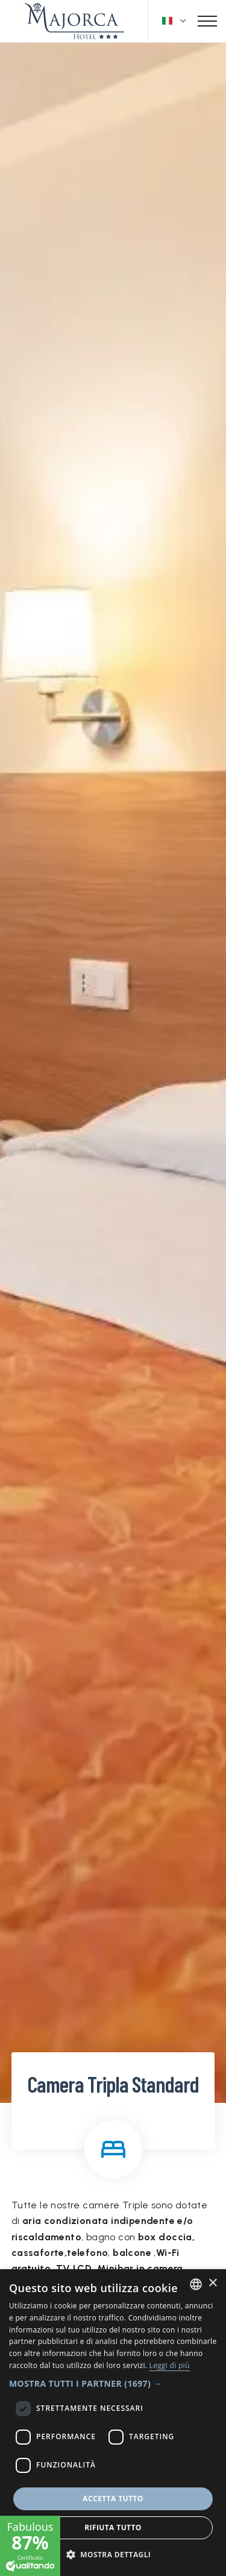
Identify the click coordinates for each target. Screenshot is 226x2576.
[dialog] (113, 2422)
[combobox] (196, 2284)
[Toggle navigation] (207, 21)
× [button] (212, 2283)
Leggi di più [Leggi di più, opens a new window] (169, 2365)
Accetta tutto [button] (113, 2498)
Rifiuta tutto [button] (113, 2527)
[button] (113, 2383)
